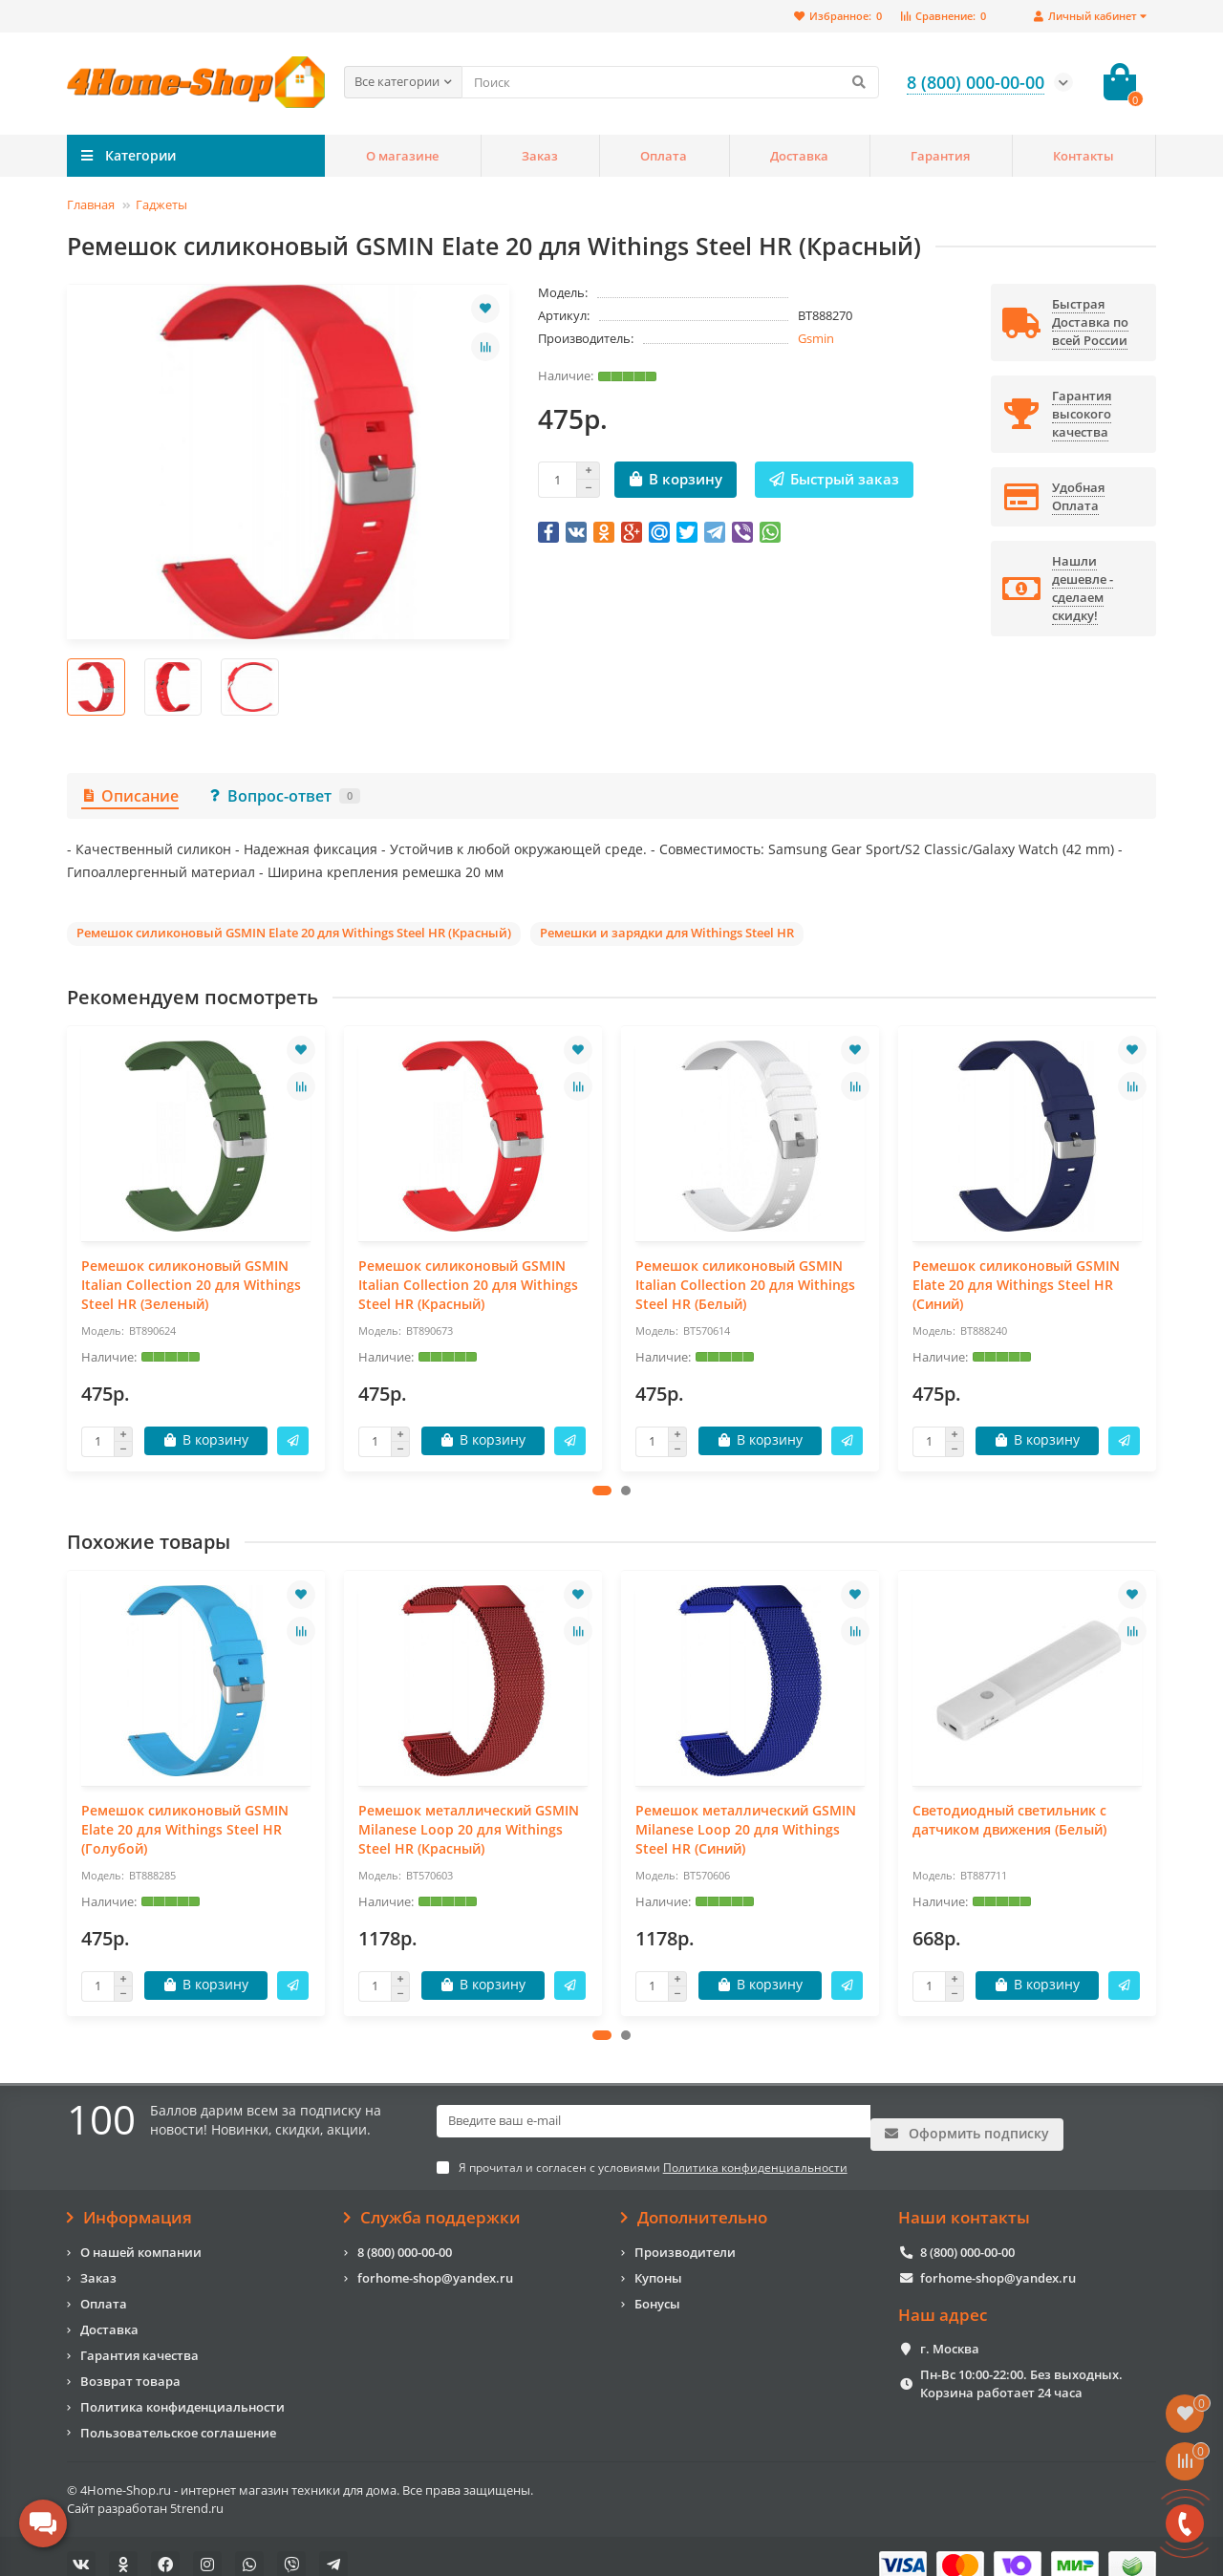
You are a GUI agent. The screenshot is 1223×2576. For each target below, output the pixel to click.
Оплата (663, 155)
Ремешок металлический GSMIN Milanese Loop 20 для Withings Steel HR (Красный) (468, 1829)
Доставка (799, 155)
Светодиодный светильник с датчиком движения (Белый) (1009, 1819)
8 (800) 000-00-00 (404, 2234)
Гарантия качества (139, 2337)
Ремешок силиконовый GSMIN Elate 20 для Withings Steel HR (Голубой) (185, 1829)
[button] (602, 1490)
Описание (130, 795)
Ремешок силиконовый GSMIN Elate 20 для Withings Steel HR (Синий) (1016, 1284)
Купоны (658, 2259)
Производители (685, 2234)
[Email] (654, 2121)
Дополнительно (694, 2200)
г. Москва (949, 2331)
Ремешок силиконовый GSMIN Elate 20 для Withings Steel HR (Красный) (293, 932)
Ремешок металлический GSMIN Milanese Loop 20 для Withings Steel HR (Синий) (745, 1829)
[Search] (670, 82)
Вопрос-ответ (283, 795)
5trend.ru (197, 2490)
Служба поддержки (432, 2200)
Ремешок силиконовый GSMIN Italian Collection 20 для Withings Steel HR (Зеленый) (191, 1284)
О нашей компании (141, 2234)
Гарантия (940, 155)
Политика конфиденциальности (182, 2388)
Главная (91, 204)
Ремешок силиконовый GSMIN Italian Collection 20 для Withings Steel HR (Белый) (745, 1284)
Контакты (1083, 155)
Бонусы (657, 2285)
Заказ (540, 155)
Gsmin (816, 338)
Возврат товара (130, 2363)
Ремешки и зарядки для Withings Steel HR (667, 932)
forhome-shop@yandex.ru (435, 2259)
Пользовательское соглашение (178, 2414)
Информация (129, 2200)
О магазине (402, 155)
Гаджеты (161, 204)
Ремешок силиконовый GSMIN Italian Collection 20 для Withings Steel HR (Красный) (468, 1284)
